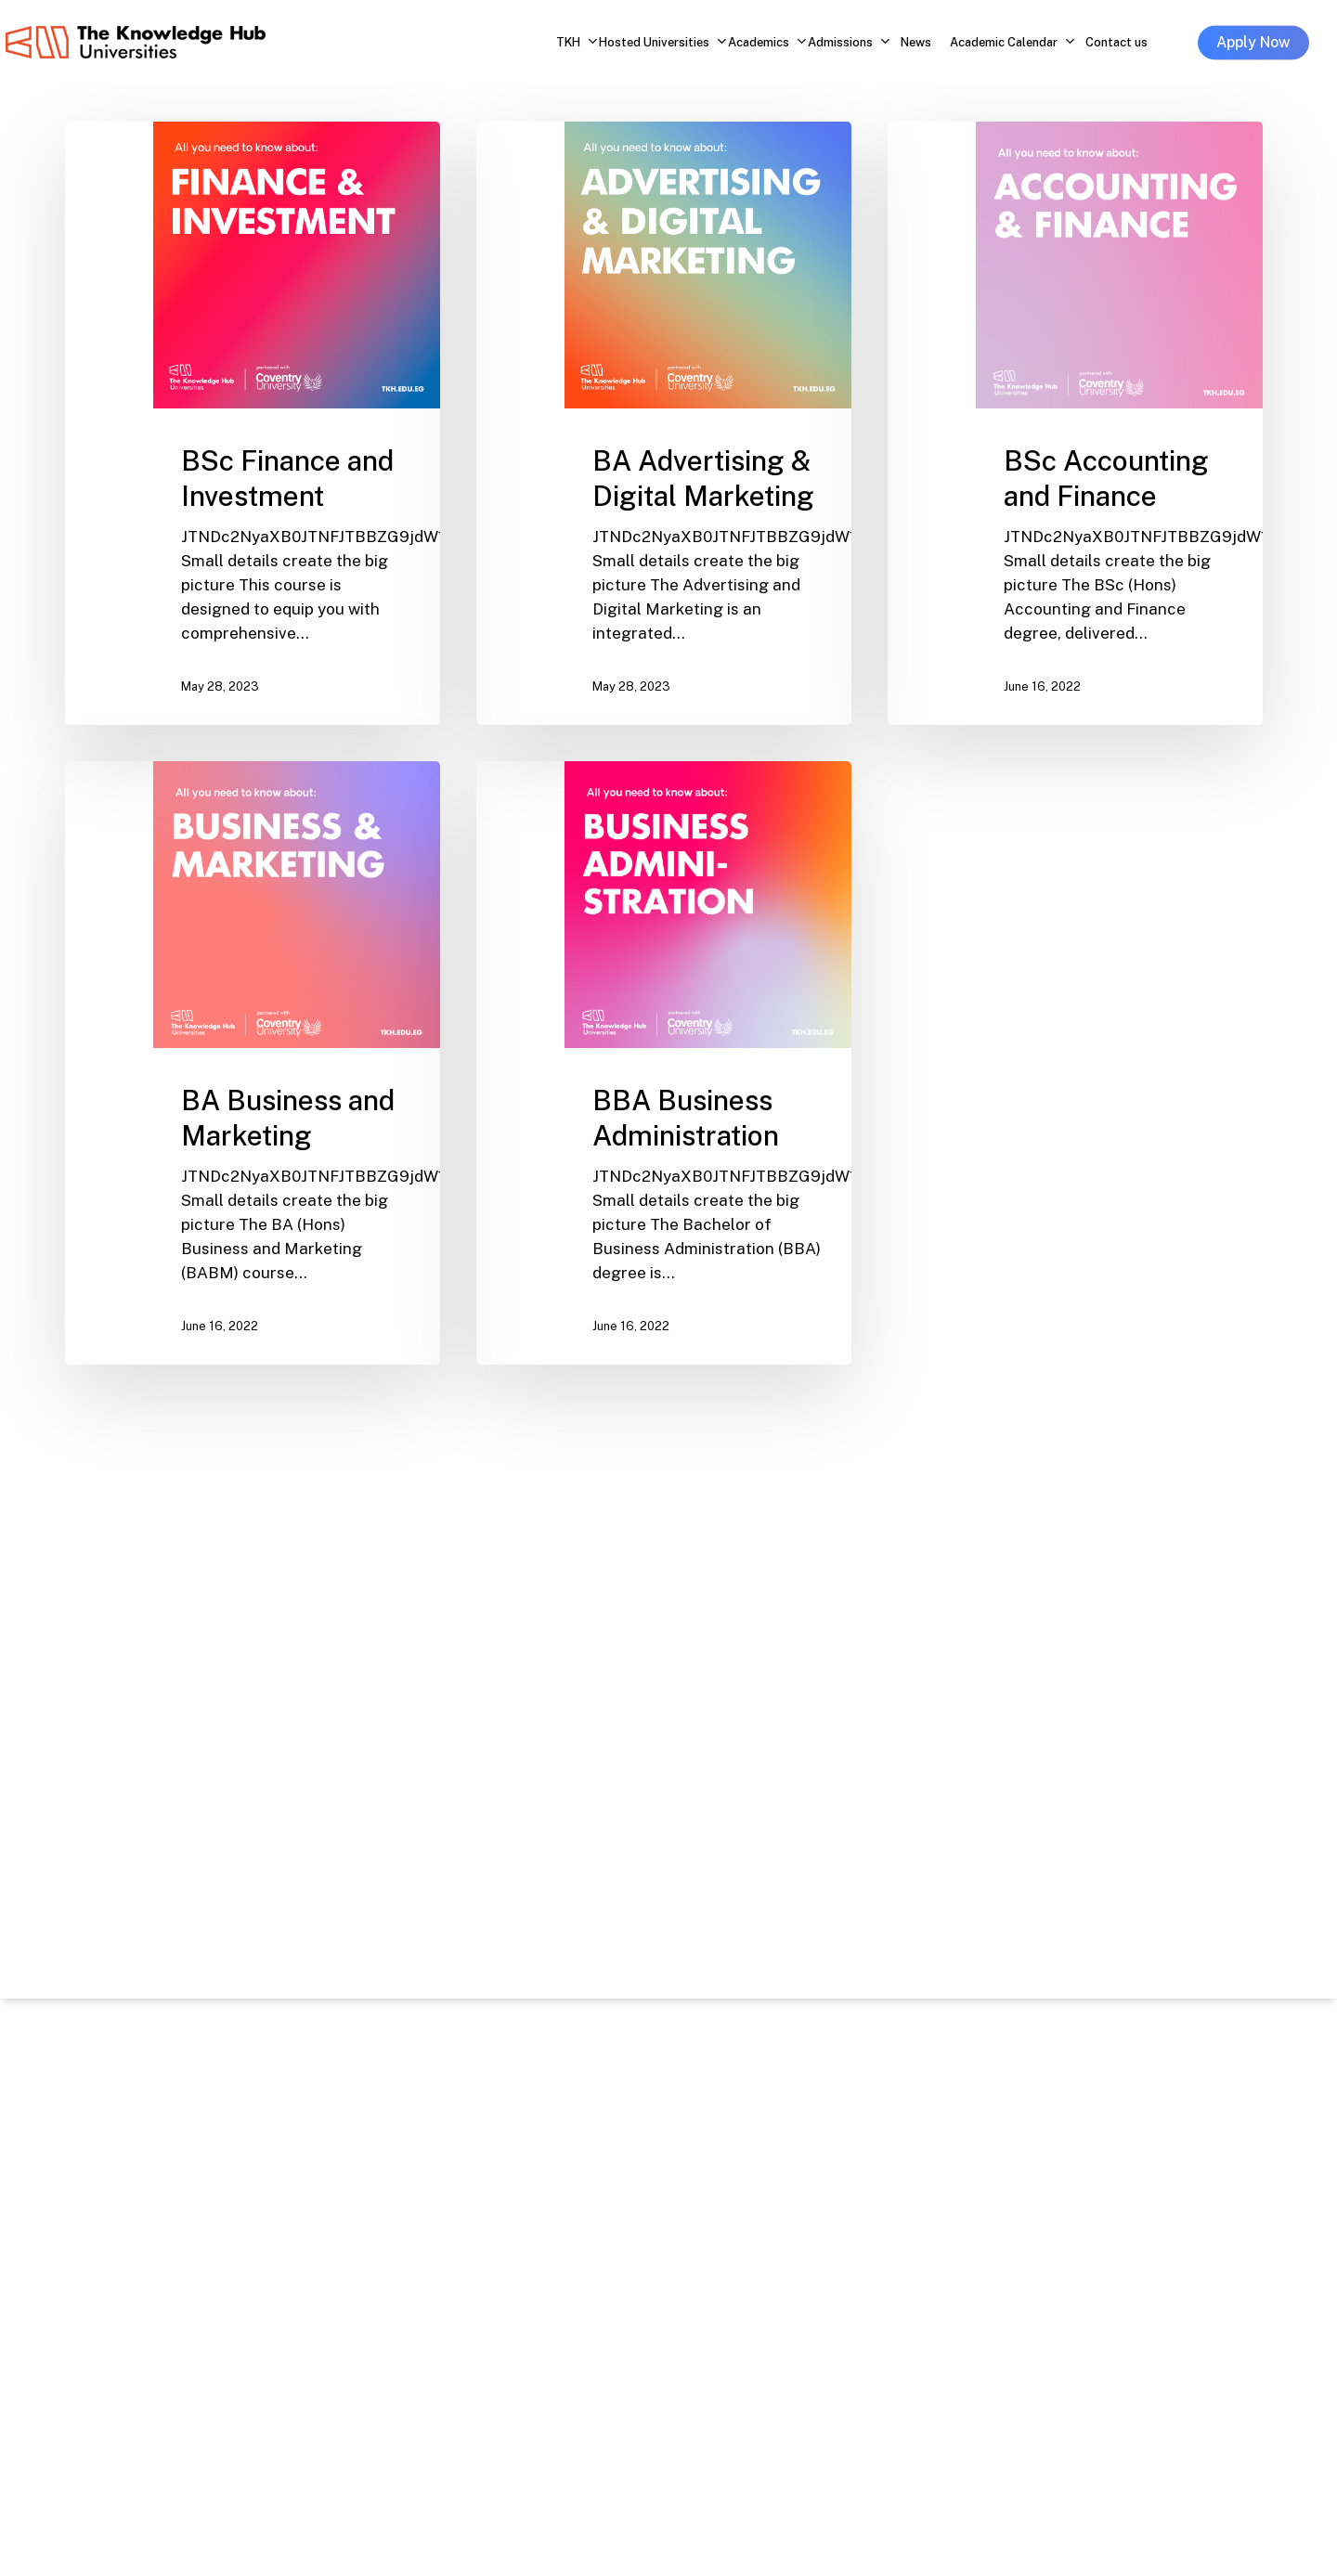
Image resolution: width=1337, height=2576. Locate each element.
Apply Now (1253, 42)
